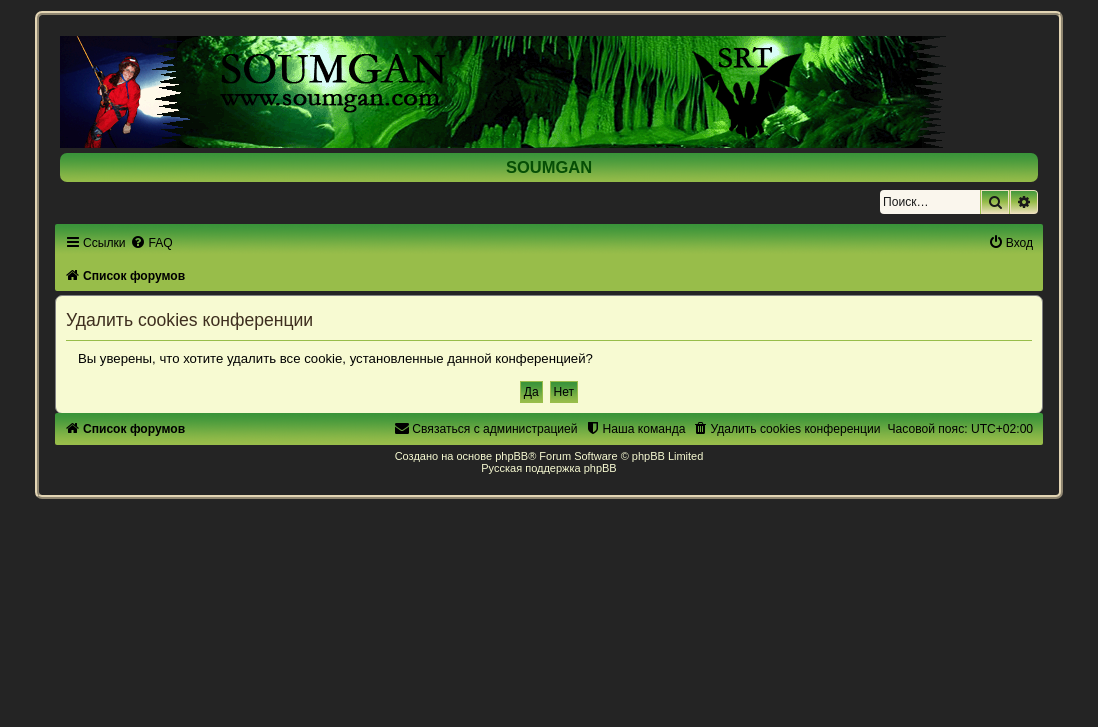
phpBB (511, 456)
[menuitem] (151, 243)
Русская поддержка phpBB (548, 468)
